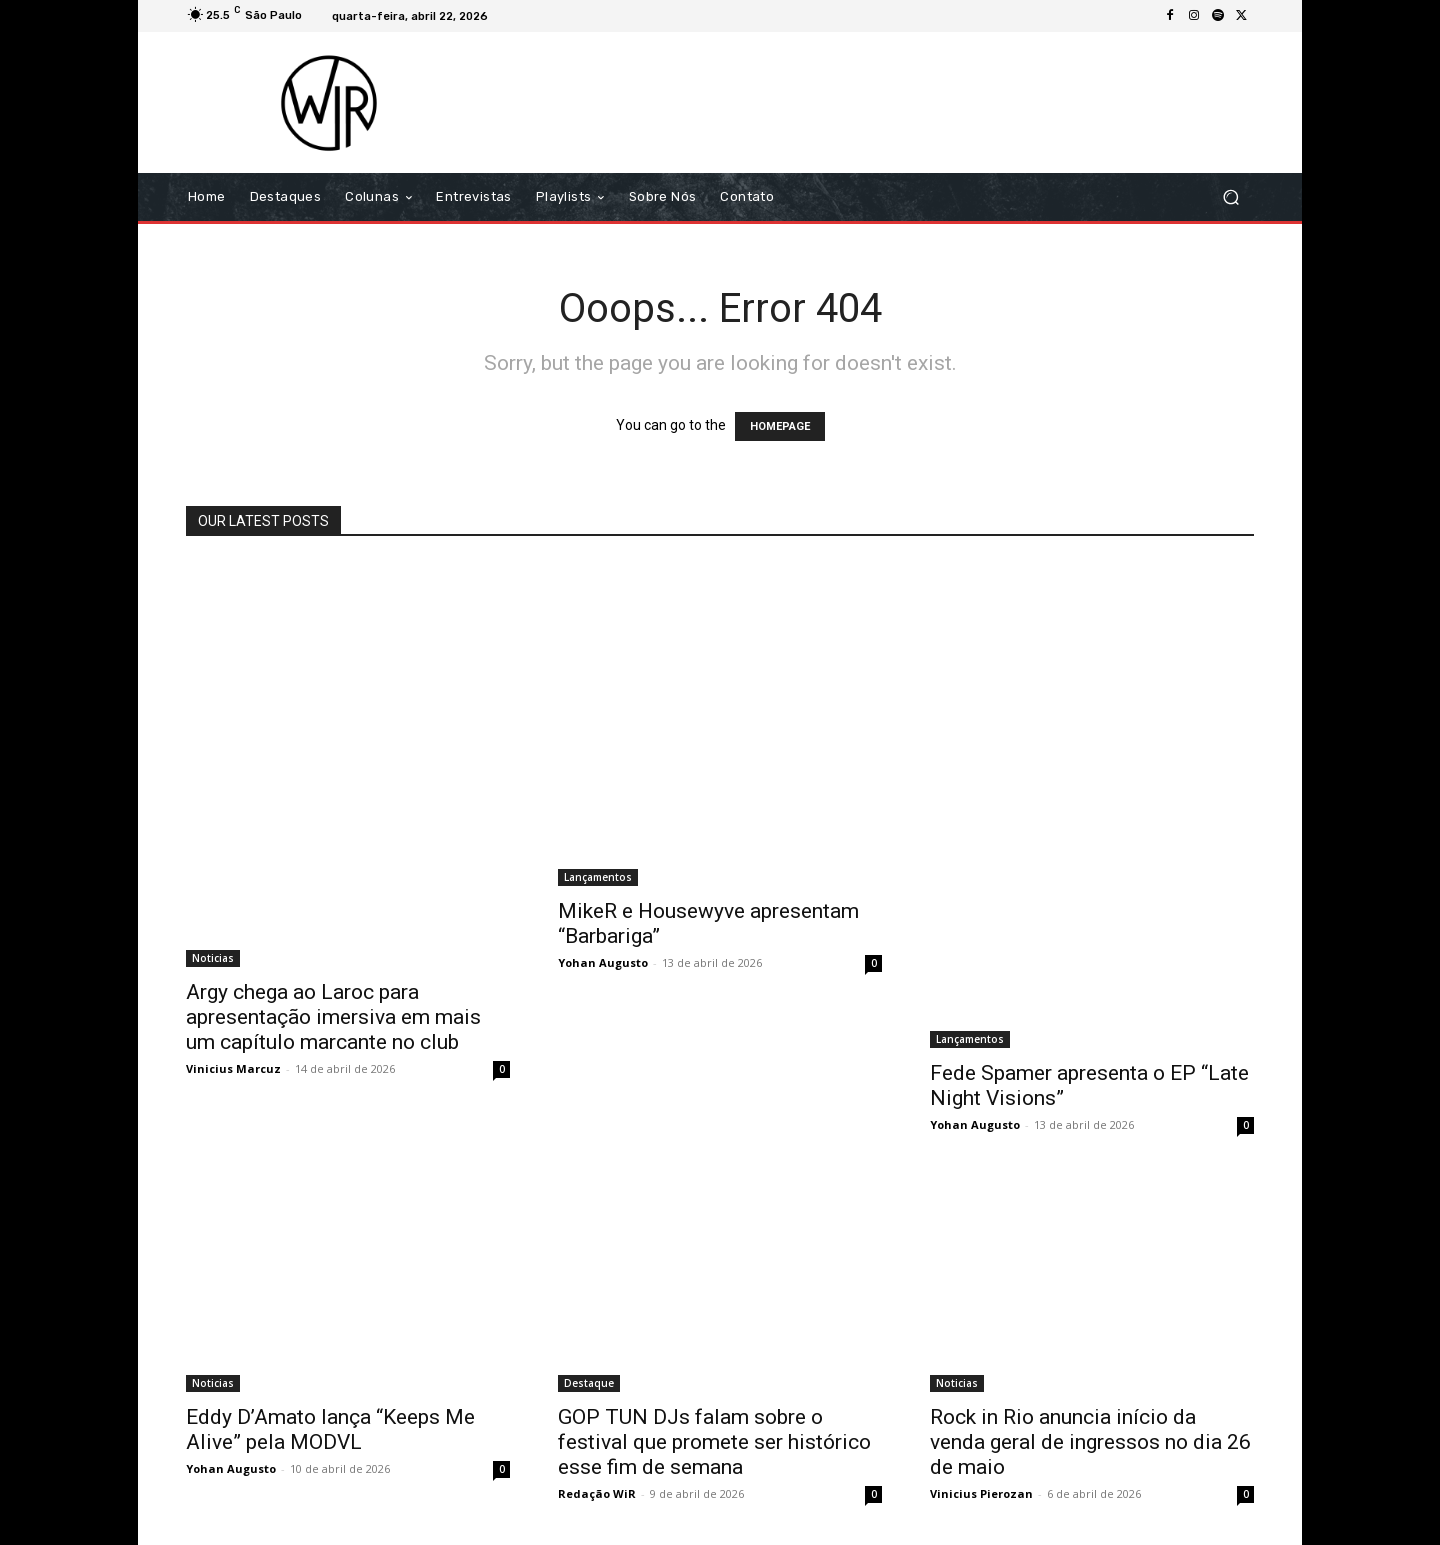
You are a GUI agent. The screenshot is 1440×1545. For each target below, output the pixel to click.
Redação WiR (597, 1493)
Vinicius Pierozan (981, 1493)
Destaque (589, 1383)
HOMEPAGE (780, 426)
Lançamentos (598, 877)
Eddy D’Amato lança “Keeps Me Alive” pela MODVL (330, 1429)
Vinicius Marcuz (233, 1068)
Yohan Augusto (603, 962)
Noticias (213, 958)
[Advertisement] (887, 102)
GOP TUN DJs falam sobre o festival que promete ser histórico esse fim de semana (714, 1442)
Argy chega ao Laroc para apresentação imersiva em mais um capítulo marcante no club (333, 1017)
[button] (1230, 197)
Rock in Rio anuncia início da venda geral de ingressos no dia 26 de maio (1090, 1442)
